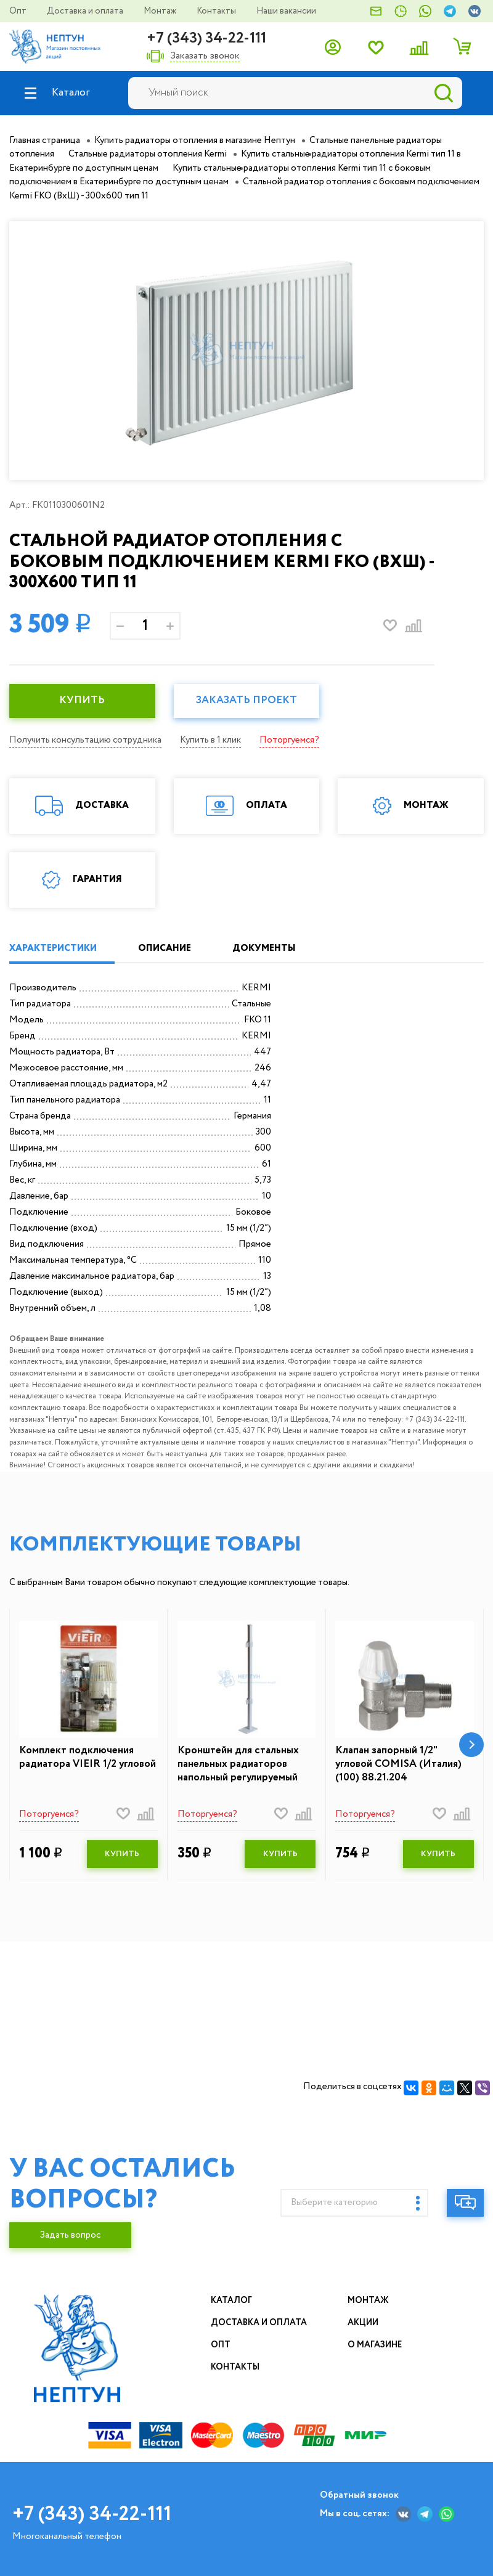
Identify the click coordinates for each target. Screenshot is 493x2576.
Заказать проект (246, 700)
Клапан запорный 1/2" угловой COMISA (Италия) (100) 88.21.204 (398, 1764)
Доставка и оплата (86, 11)
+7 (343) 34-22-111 (206, 38)
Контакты (217, 11)
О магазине (375, 2345)
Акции (364, 2323)
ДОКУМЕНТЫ (264, 948)
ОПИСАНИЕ (165, 948)
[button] (471, 1744)
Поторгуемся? (289, 740)
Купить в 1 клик (210, 740)
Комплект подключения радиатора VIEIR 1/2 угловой (87, 1757)
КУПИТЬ (82, 700)
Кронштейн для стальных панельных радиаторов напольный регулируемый (238, 1764)
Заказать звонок (205, 56)
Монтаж (161, 11)
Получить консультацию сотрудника (85, 740)
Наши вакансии (286, 11)
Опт (18, 11)
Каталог (231, 2300)
